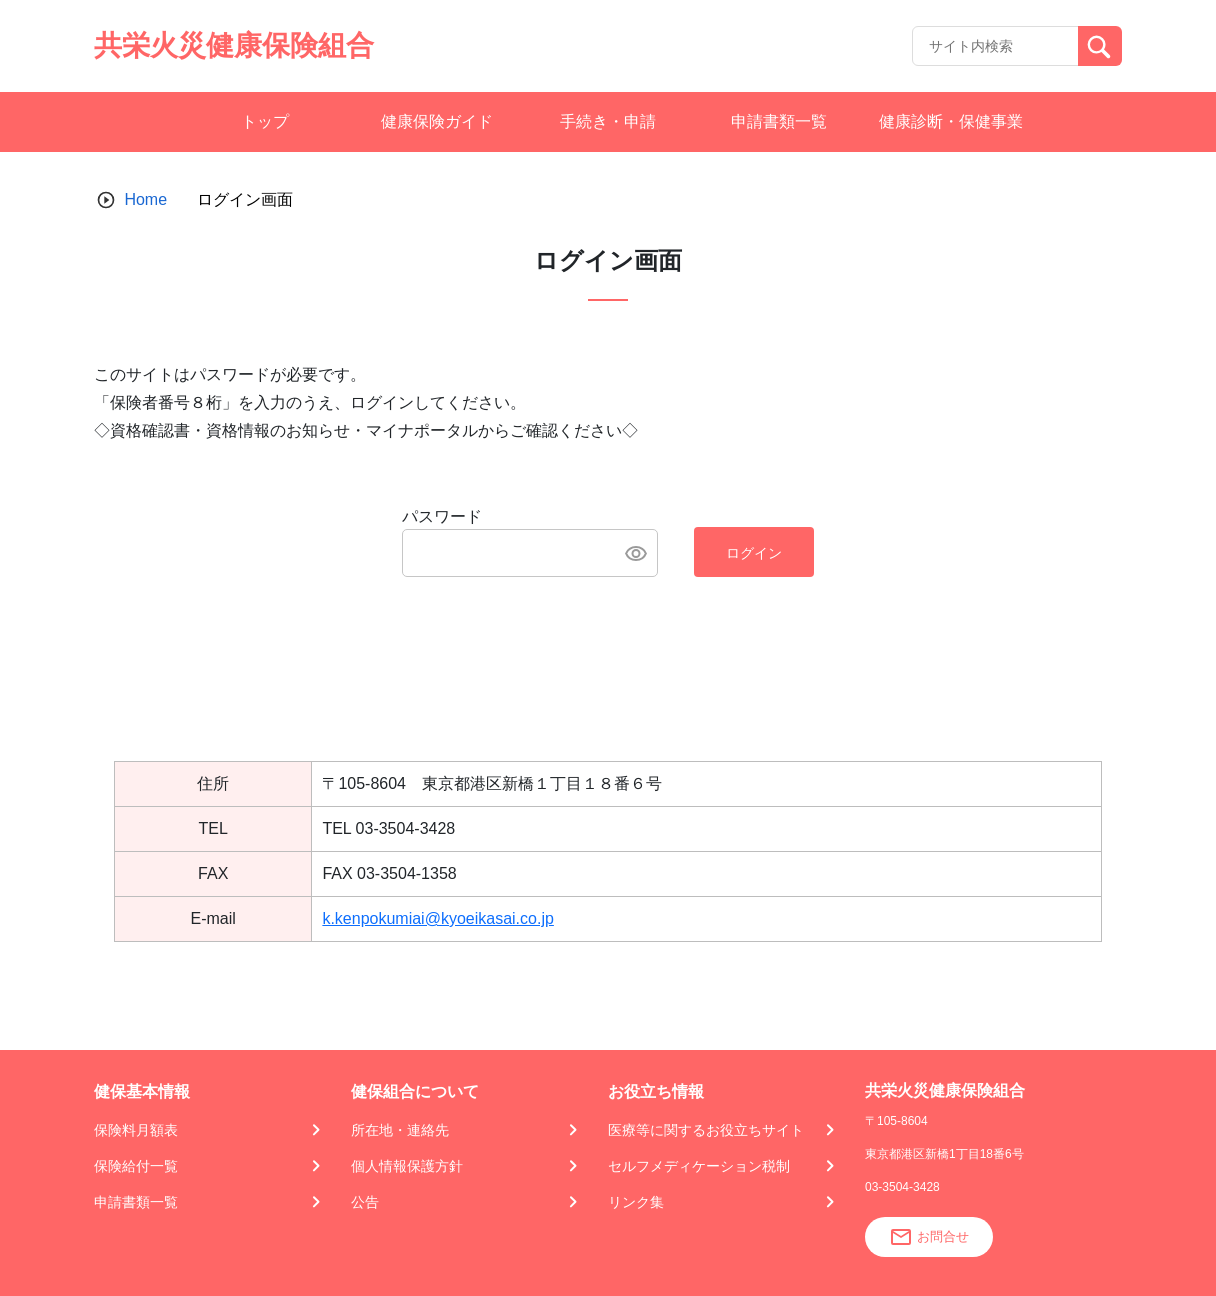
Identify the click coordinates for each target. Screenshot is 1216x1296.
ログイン (754, 553)
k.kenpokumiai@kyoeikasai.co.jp (437, 918)
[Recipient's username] (995, 46)
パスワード (442, 516)
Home (145, 199)
